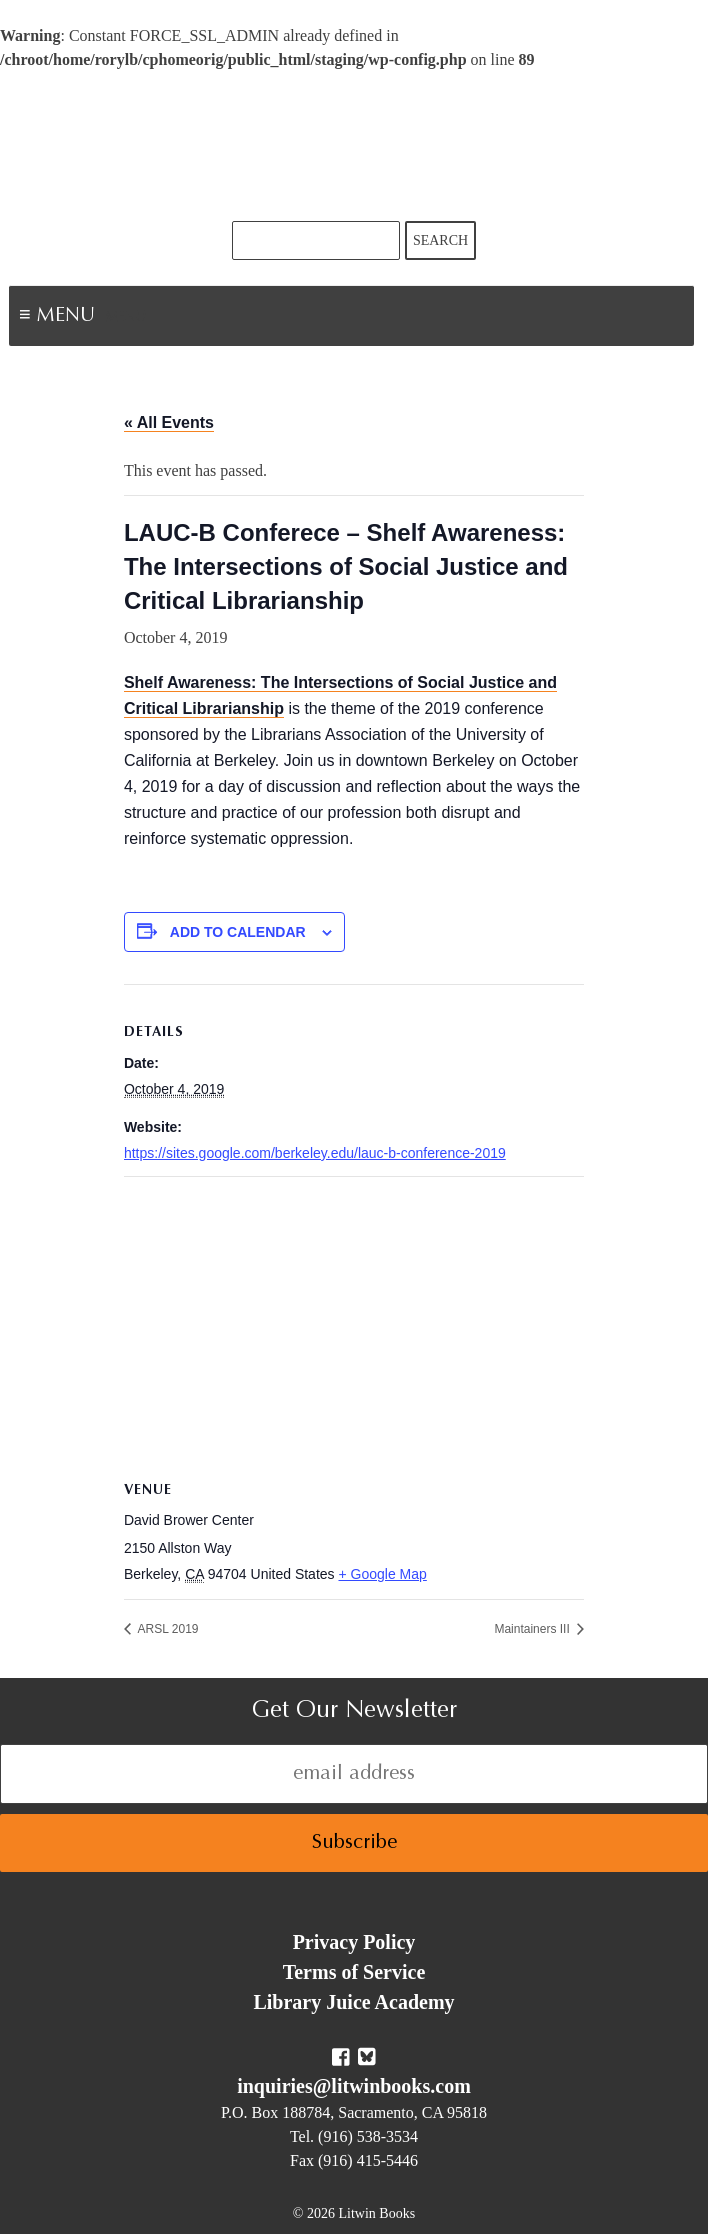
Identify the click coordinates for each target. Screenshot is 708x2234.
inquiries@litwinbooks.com (354, 2086)
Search (440, 240)
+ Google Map (382, 1574)
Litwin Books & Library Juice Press (354, 146)
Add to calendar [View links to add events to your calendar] (238, 932)
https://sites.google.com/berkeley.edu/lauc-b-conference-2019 (315, 1153)
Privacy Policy (354, 1942)
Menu (126, 318)
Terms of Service (354, 1972)
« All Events (169, 422)
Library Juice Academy (353, 2002)
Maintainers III (533, 1629)
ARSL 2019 (167, 1629)
